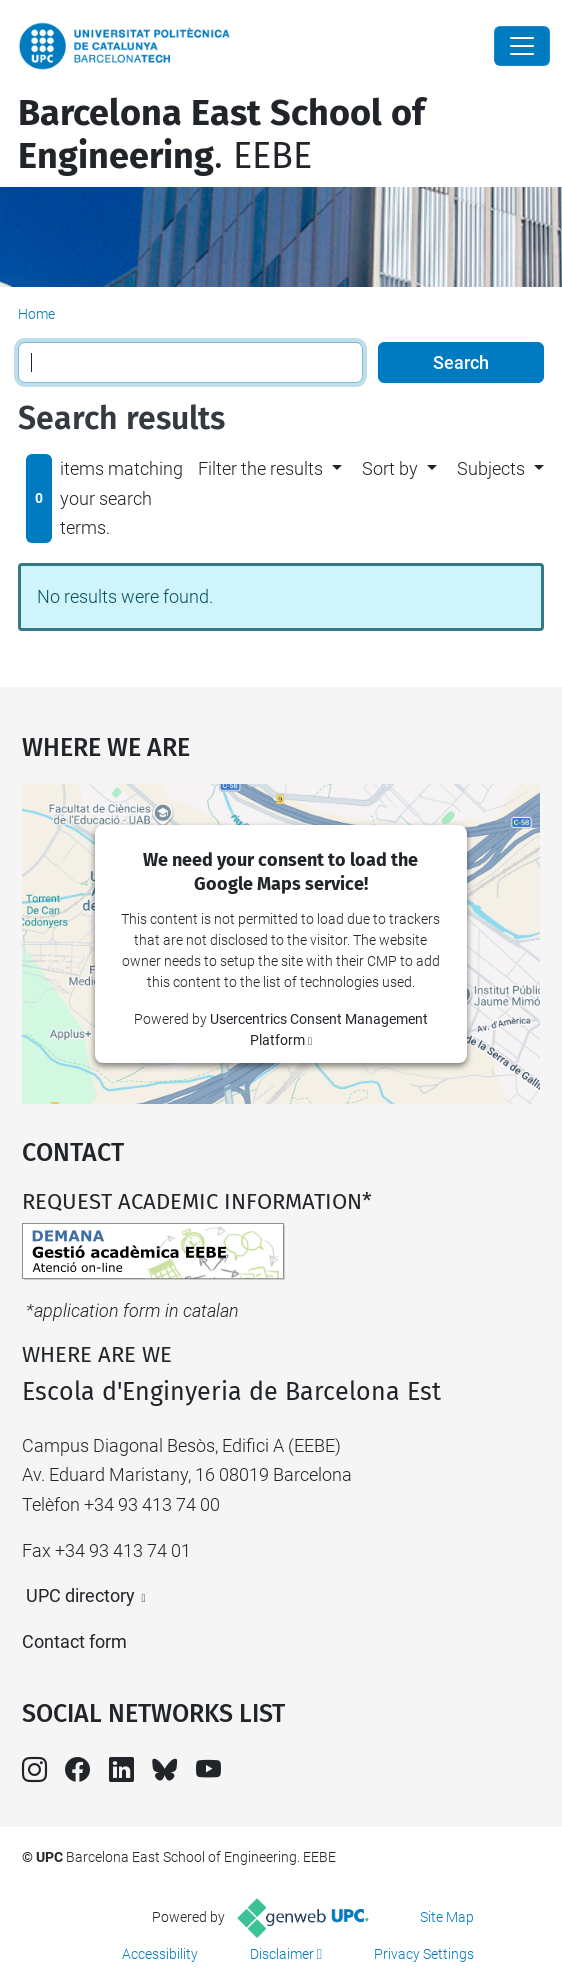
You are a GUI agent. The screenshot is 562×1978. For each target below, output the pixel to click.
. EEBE (221, 134)
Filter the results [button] (260, 468)
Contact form (74, 1641)
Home (36, 314)
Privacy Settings (424, 1954)
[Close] (522, 46)
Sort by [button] (390, 468)
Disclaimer (282, 1954)
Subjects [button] (491, 468)
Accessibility (160, 1954)
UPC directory (80, 1595)
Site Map (447, 1917)
